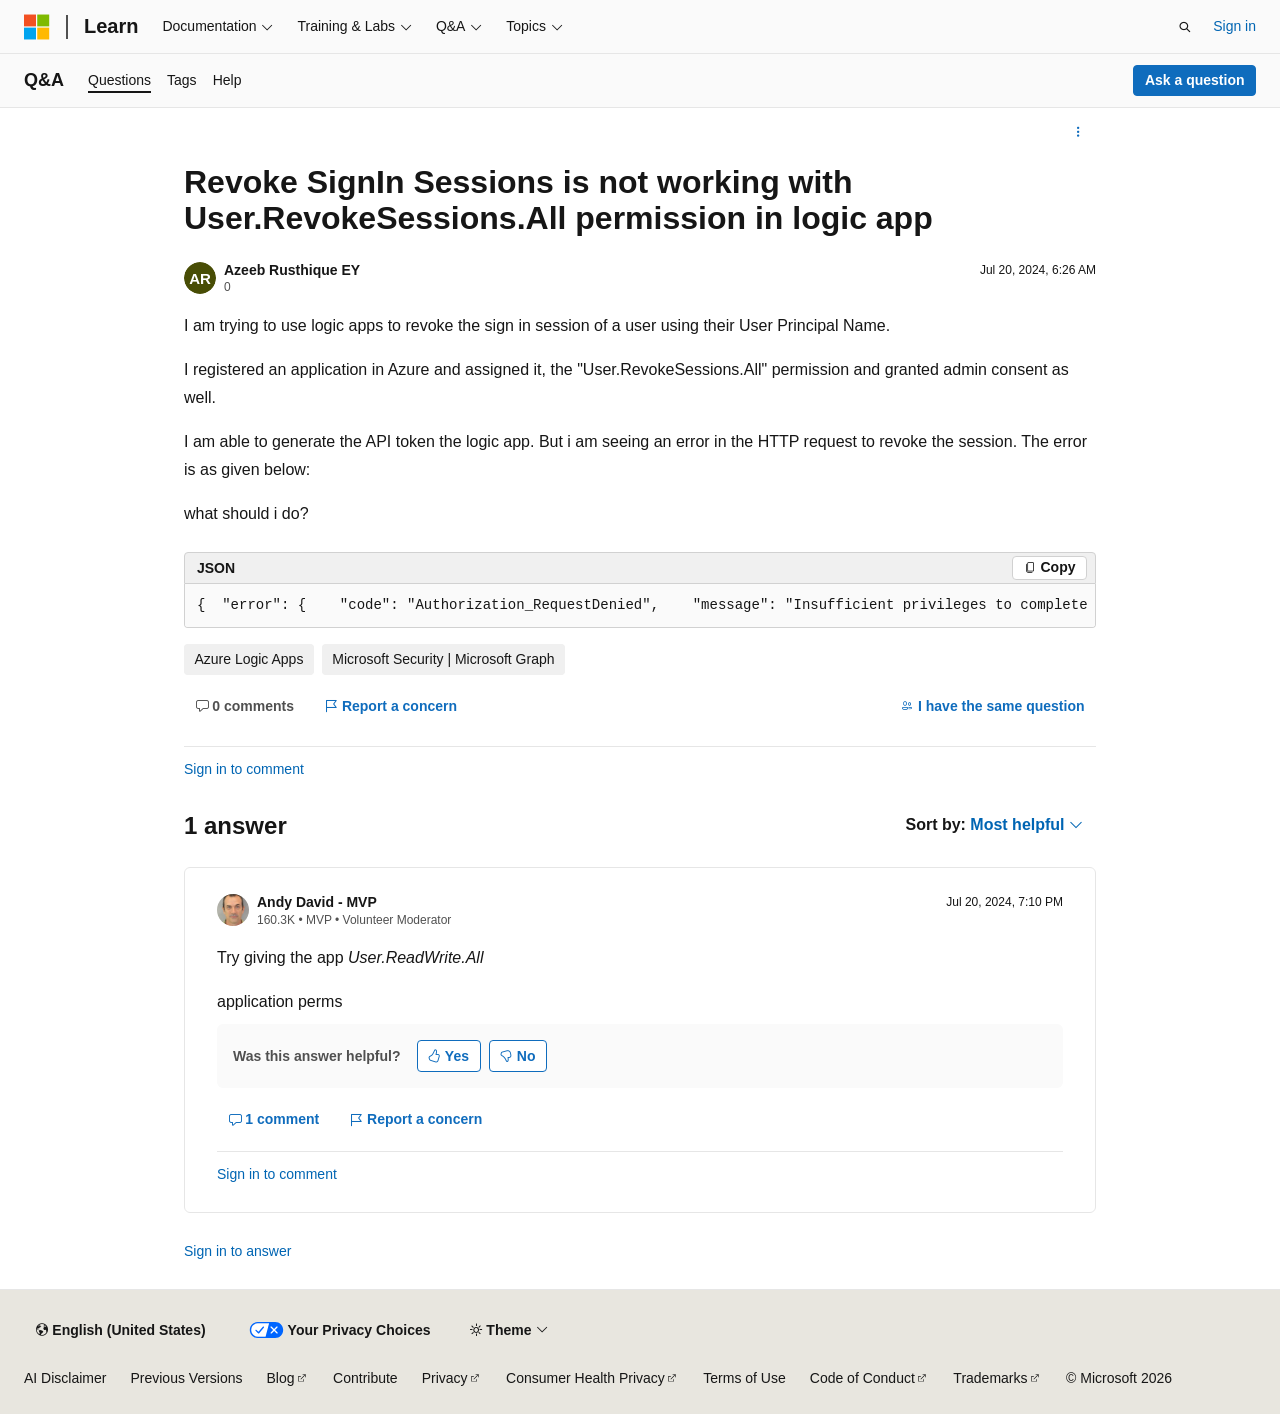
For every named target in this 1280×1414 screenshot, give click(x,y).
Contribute (365, 1378)
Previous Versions (186, 1378)
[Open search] (1185, 27)
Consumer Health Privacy (585, 1378)
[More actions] (1078, 132)
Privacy (445, 1378)
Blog (281, 1378)
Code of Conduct (862, 1378)
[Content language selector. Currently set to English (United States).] (120, 1330)
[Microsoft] (37, 27)
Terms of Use (744, 1378)
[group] (640, 606)
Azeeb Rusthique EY (292, 270)
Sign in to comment (244, 769)
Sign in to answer (237, 1251)
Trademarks (990, 1378)
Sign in (1234, 26)
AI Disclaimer (65, 1378)
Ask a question (1195, 80)
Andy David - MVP (317, 902)
